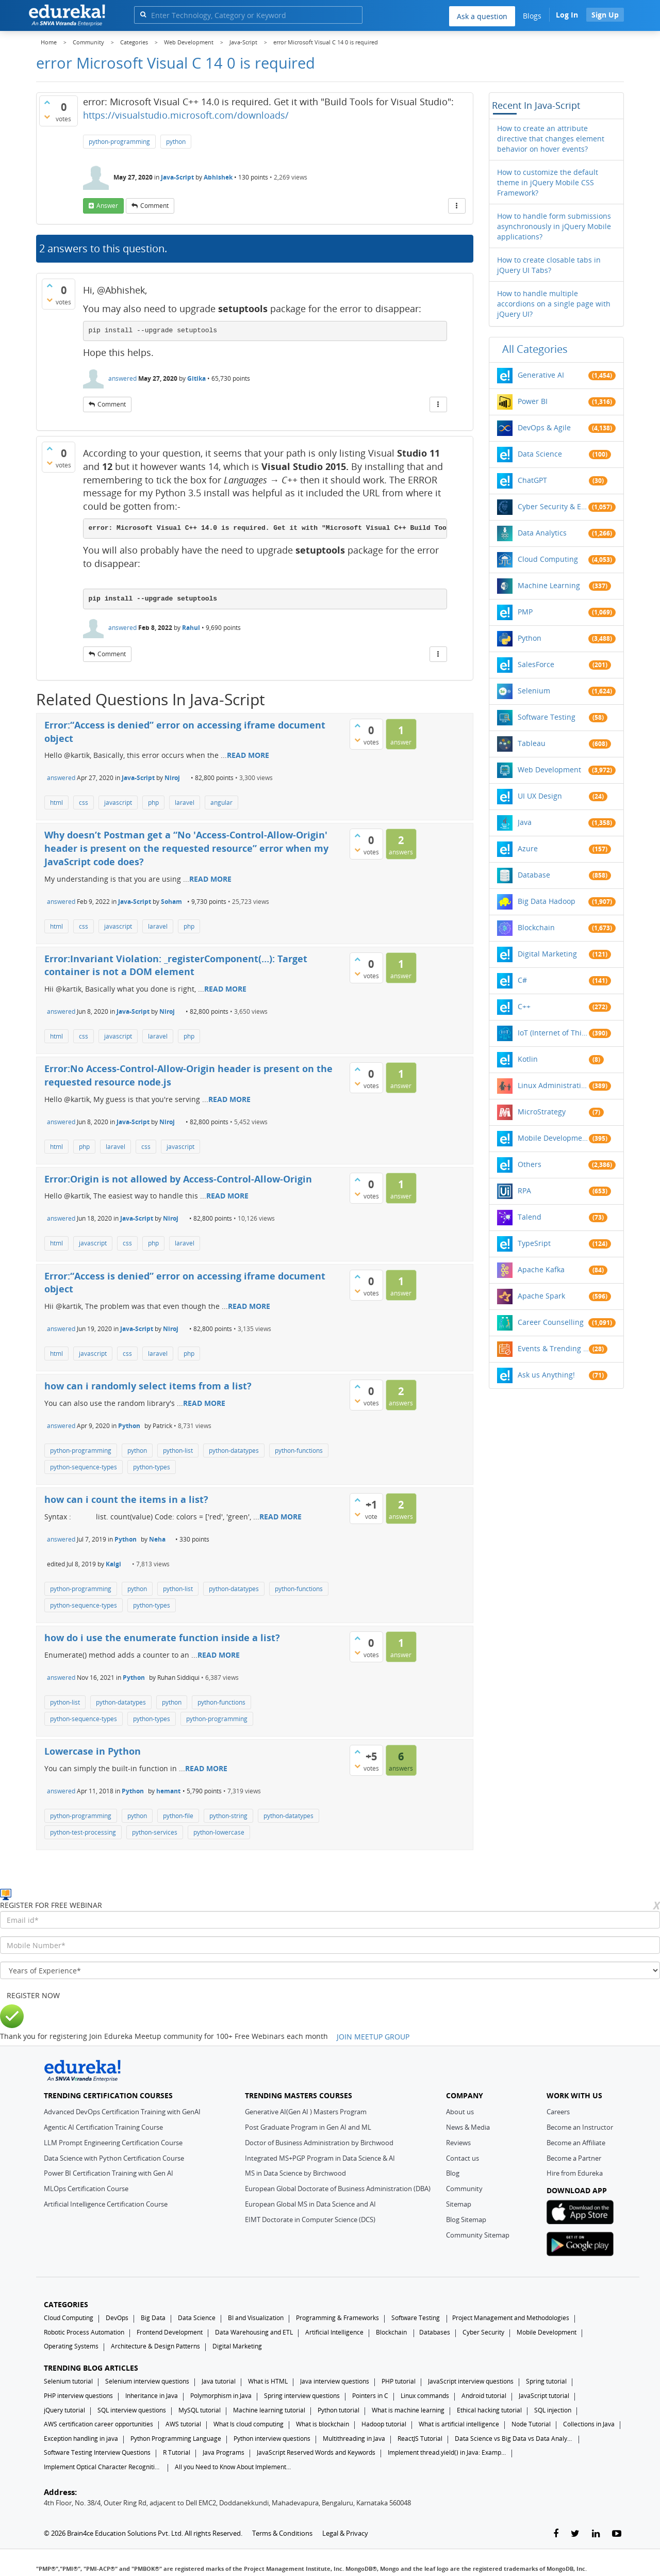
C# (522, 980)
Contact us (462, 2158)
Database (534, 875)
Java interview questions (334, 2381)
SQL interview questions (131, 2410)
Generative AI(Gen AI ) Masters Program (306, 2111)
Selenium (534, 690)
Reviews (458, 2142)
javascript (118, 802)
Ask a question (482, 16)
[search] (143, 14)
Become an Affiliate (576, 2142)
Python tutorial (338, 2410)
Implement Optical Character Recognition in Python (103, 2466)
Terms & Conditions (282, 2533)
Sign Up (605, 15)
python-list (178, 1450)
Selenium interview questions (147, 2381)
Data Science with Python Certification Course (114, 2158)
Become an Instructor (580, 2127)
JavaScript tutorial (544, 2395)
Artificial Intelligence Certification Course (106, 2204)
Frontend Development (170, 2332)
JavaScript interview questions (471, 2381)
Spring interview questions (302, 2395)
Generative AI (541, 375)
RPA (524, 1190)
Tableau (532, 743)
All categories (535, 349)
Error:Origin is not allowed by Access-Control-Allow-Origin (178, 1179)
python (176, 141)
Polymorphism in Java (221, 2395)
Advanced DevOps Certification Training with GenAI (122, 2111)
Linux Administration (553, 1085)
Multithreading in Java (354, 2438)
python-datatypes (234, 1450)
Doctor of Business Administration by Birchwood (319, 2142)
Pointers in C (370, 2395)
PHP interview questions (78, 2395)
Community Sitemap (477, 2235)
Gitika (196, 378)
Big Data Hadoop (546, 901)
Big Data (153, 2317)
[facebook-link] (555, 2534)
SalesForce (536, 664)
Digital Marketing (547, 954)
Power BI (533, 401)
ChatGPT (532, 480)
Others (529, 1164)
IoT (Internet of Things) (553, 1033)
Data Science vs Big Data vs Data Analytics (514, 2438)
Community (464, 2188)
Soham (171, 901)
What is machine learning (408, 2410)
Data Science (540, 454)
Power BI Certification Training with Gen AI (108, 2173)
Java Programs (223, 2452)
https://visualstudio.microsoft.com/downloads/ (186, 115)
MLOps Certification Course (86, 2188)
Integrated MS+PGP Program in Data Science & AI (320, 2158)
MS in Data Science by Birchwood (295, 2173)
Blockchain (536, 927)
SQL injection (552, 2410)
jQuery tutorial (64, 2410)
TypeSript (534, 1243)
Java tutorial (219, 2381)
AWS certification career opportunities (98, 2424)
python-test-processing (83, 1832)
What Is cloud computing (248, 2424)
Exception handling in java (81, 2438)
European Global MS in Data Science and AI (310, 2204)
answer (107, 205)
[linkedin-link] (596, 2534)
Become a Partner (574, 2158)
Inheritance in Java (151, 2395)
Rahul (191, 627)
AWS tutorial (183, 2424)
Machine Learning (549, 585)
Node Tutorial (531, 2424)
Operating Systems (71, 2346)
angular (221, 802)
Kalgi (113, 1564)
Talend (529, 1217)
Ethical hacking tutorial (489, 2410)
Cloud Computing (548, 559)
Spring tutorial (546, 2381)
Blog (452, 2173)
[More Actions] (457, 206)
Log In (567, 15)
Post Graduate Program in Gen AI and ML (308, 2127)
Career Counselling (551, 1322)
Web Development (549, 769)
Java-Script (177, 177)
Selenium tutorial (68, 2381)
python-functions (299, 1450)
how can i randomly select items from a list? (148, 1386)
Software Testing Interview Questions (97, 2452)
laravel (184, 802)
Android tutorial (483, 2395)
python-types (151, 1467)
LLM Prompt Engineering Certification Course (113, 2142)
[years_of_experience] (330, 1970)
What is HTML (268, 2381)
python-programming (119, 141)
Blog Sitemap (466, 2219)
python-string (228, 1815)
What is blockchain (322, 2424)
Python (129, 1425)
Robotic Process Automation (84, 2332)
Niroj (172, 777)
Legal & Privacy (345, 2533)
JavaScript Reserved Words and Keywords (316, 2452)
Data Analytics (542, 533)
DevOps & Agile (544, 427)
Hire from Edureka (575, 2173)
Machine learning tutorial (269, 2410)
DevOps (117, 2317)
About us (460, 2111)
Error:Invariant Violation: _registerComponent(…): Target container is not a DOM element (175, 965)
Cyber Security (483, 2332)
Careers (558, 2111)
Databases (434, 2332)
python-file (178, 1815)
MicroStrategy (542, 1111)
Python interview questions (272, 2438)
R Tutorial (176, 2452)
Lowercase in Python (92, 1751)
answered (122, 378)
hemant (168, 1791)
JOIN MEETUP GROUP (373, 2037)
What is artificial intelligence (459, 2424)
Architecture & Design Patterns (155, 2346)
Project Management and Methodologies (510, 2317)
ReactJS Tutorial (420, 2438)
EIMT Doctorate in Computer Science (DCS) (310, 2219)
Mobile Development (553, 1138)
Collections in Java (589, 2424)
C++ (524, 1006)
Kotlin (528, 1059)
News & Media (468, 2127)
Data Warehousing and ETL (254, 2332)
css (83, 802)
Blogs (532, 16)
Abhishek (218, 177)
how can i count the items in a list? (126, 1499)
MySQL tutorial (199, 2410)
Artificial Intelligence (334, 2332)
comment (154, 205)
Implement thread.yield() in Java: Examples (447, 2452)
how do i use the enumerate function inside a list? (162, 1637)
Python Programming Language (175, 2438)
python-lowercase (218, 1832)
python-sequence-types (83, 1467)
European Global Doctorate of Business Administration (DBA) (338, 2188)
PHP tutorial (399, 2381)
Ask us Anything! (546, 1375)
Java (525, 822)
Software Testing (546, 717)
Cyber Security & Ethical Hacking (553, 506)
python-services (154, 1832)
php (153, 802)
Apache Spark (541, 1296)
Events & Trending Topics (553, 1348)
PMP (525, 612)
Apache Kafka (541, 1269)
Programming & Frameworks (337, 2317)
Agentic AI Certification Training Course (103, 2127)
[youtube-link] (616, 2534)
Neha (157, 1539)
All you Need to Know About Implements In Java (234, 2466)
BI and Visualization (256, 2317)
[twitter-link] (575, 2534)
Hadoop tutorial (383, 2424)
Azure (528, 848)
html (56, 802)
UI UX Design (540, 796)
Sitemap (458, 2204)
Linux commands (425, 2395)
